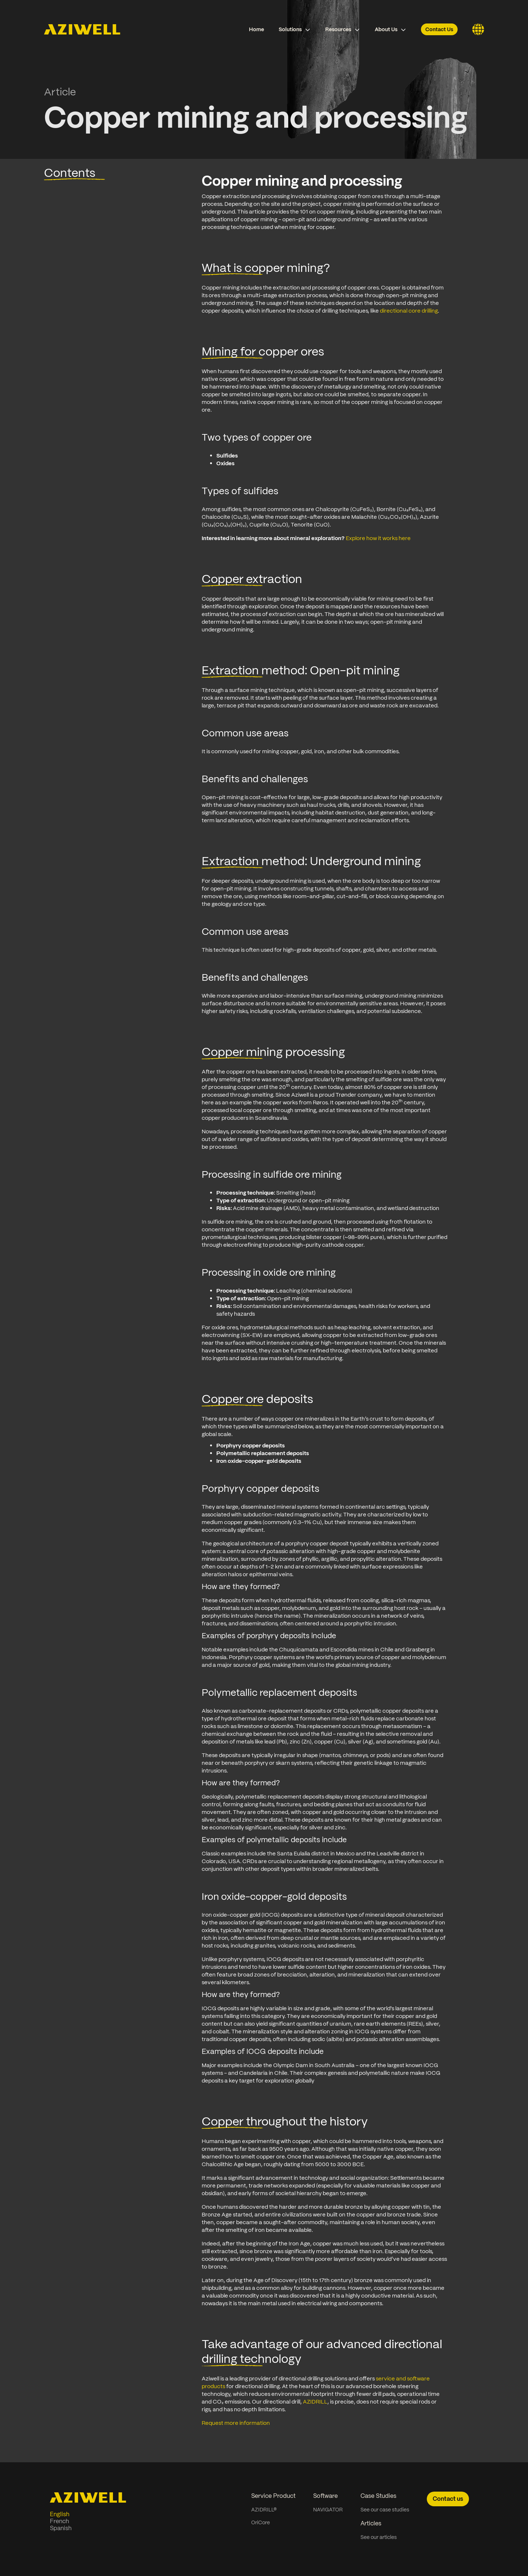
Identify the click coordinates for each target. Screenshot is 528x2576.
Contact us (448, 2499)
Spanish (61, 2528)
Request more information (236, 2423)
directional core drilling (409, 310)
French (59, 2521)
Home (256, 29)
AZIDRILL (315, 2401)
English (59, 2514)
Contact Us (439, 29)
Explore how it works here (379, 538)
